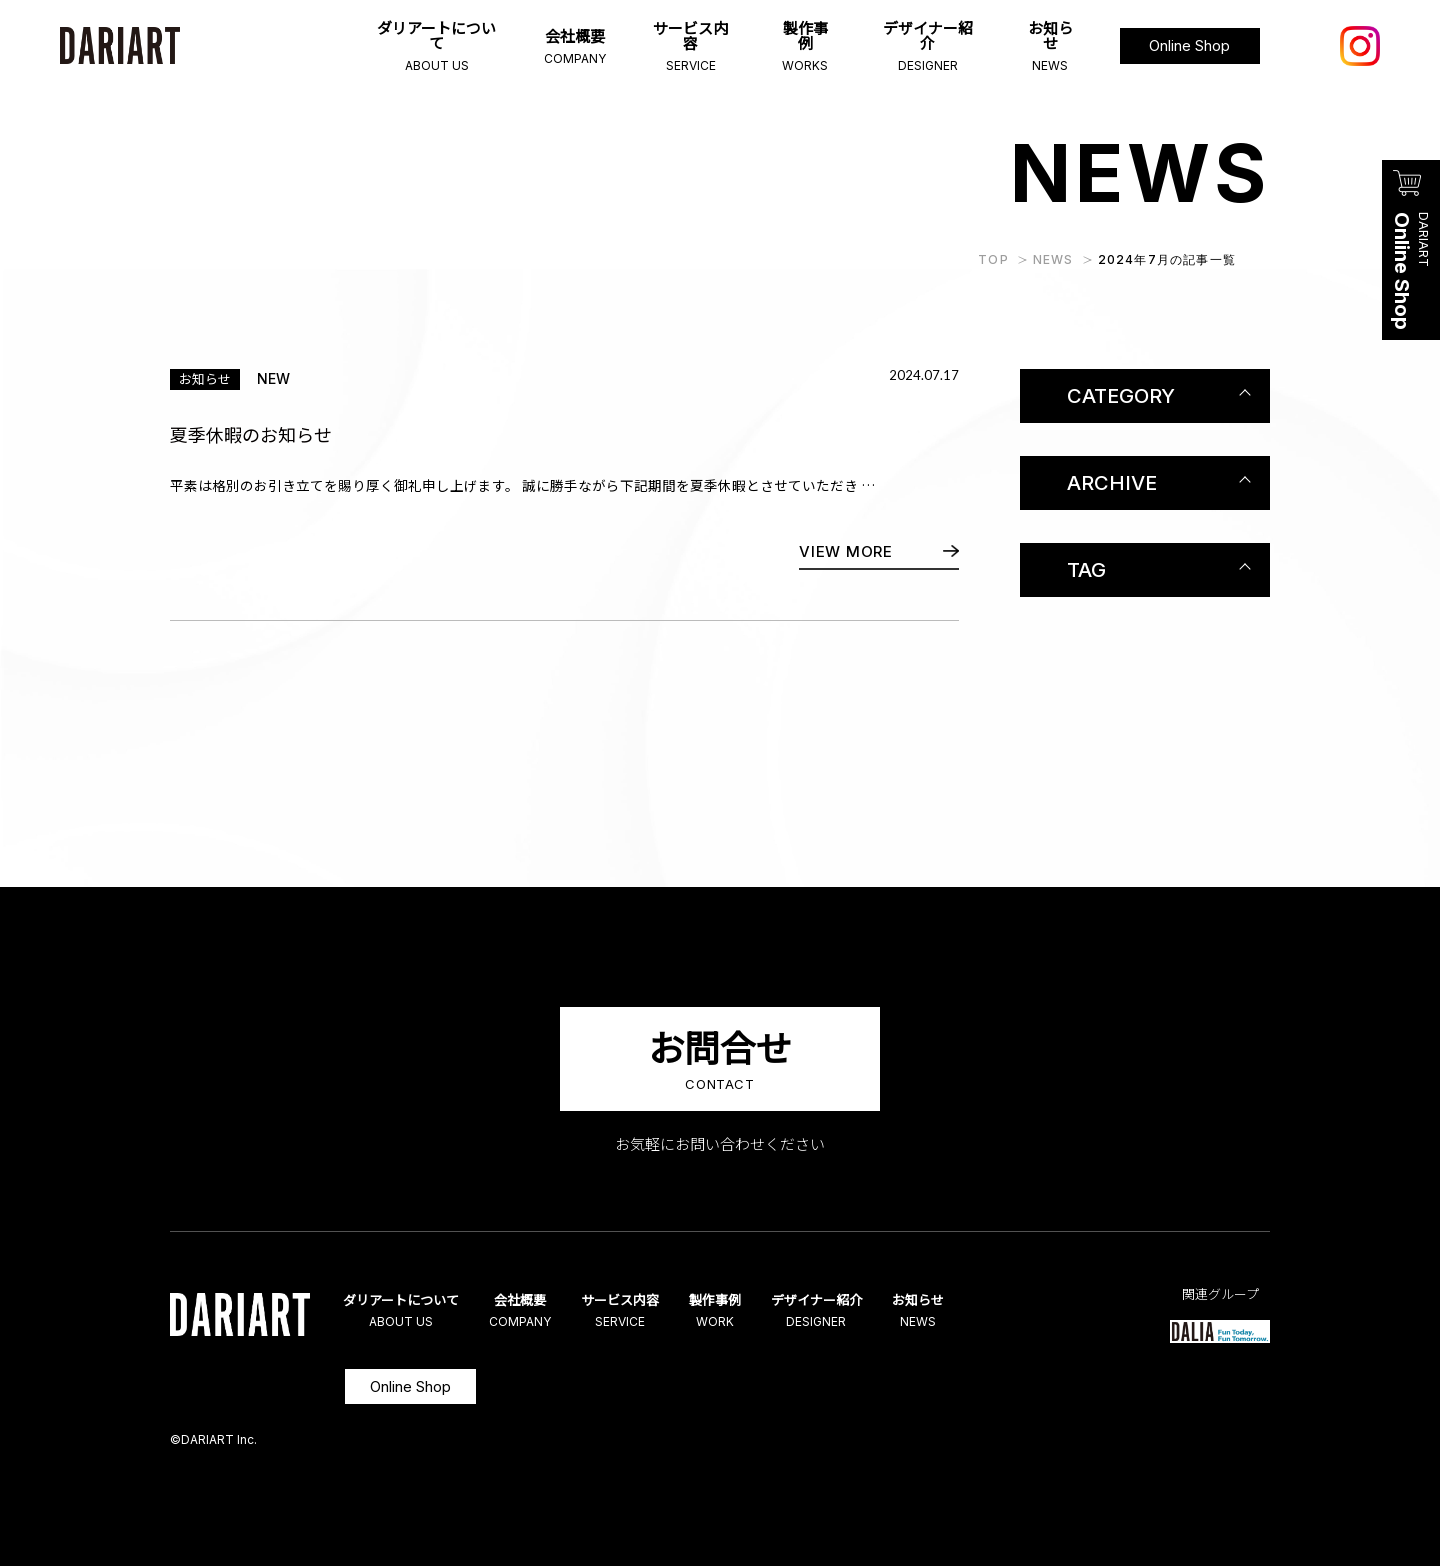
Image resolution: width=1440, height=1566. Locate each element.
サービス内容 (644, 1311)
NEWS (1053, 259)
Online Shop (410, 1386)
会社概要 (538, 1311)
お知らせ (974, 1311)
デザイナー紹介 (861, 1311)
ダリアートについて (410, 1311)
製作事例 (749, 1311)
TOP (993, 259)
